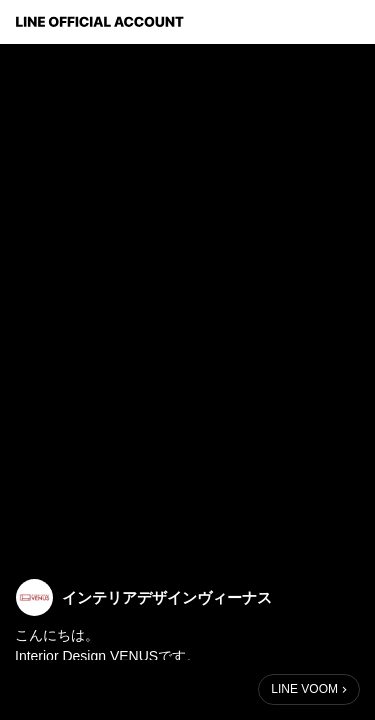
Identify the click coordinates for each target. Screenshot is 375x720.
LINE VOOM (304, 689)
